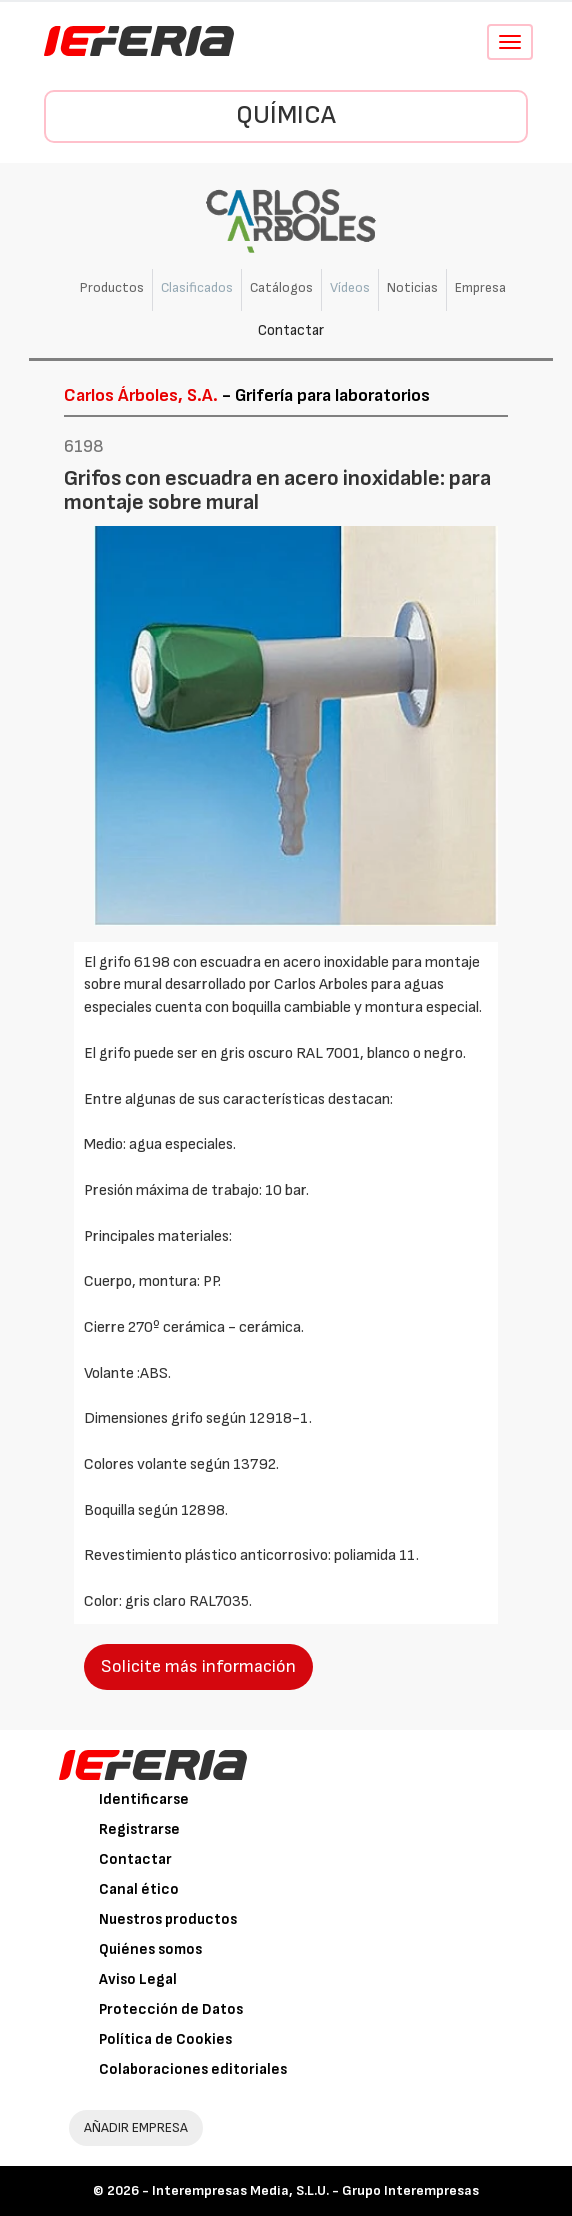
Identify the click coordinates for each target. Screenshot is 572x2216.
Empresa (480, 287)
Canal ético (139, 1889)
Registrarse (139, 1829)
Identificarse (144, 1799)
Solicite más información (198, 1666)
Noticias (412, 287)
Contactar (291, 330)
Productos (112, 287)
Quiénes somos (150, 1949)
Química (286, 115)
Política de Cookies (165, 2039)
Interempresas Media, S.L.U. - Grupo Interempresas (315, 2190)
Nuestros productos (168, 1919)
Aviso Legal (138, 1979)
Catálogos (281, 287)
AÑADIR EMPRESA (136, 2127)
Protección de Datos (171, 2009)
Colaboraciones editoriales (193, 2069)
